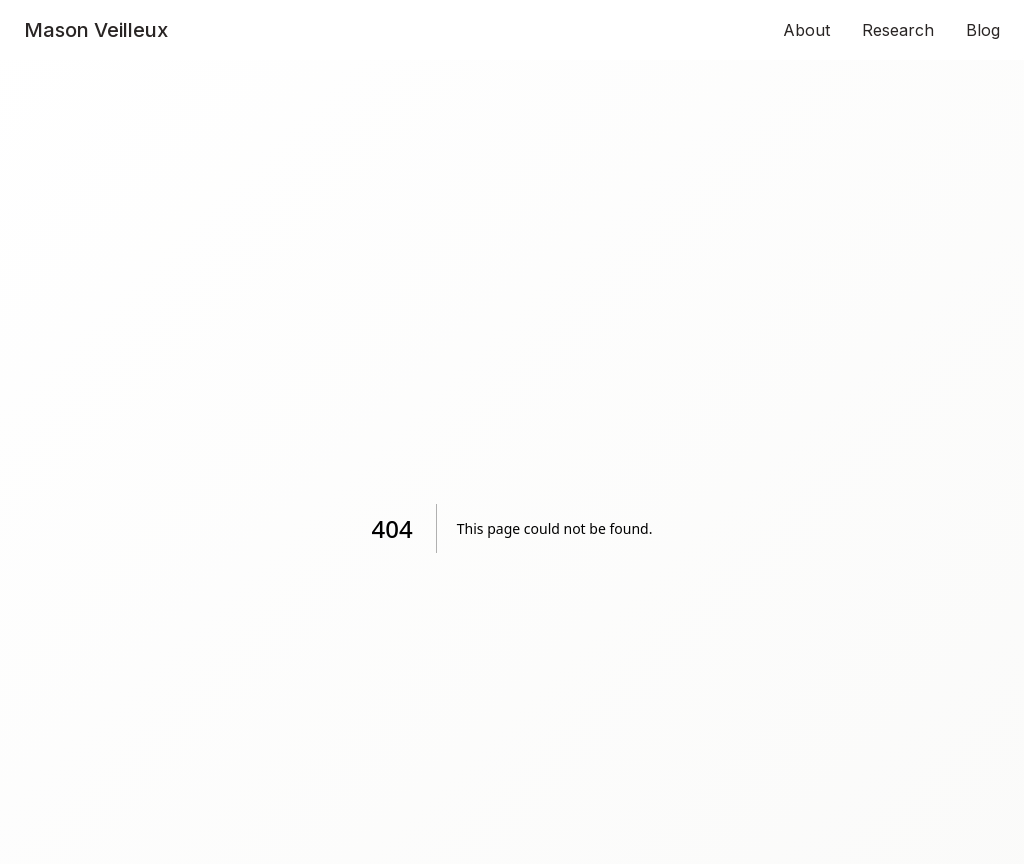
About (806, 30)
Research (898, 30)
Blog (983, 30)
